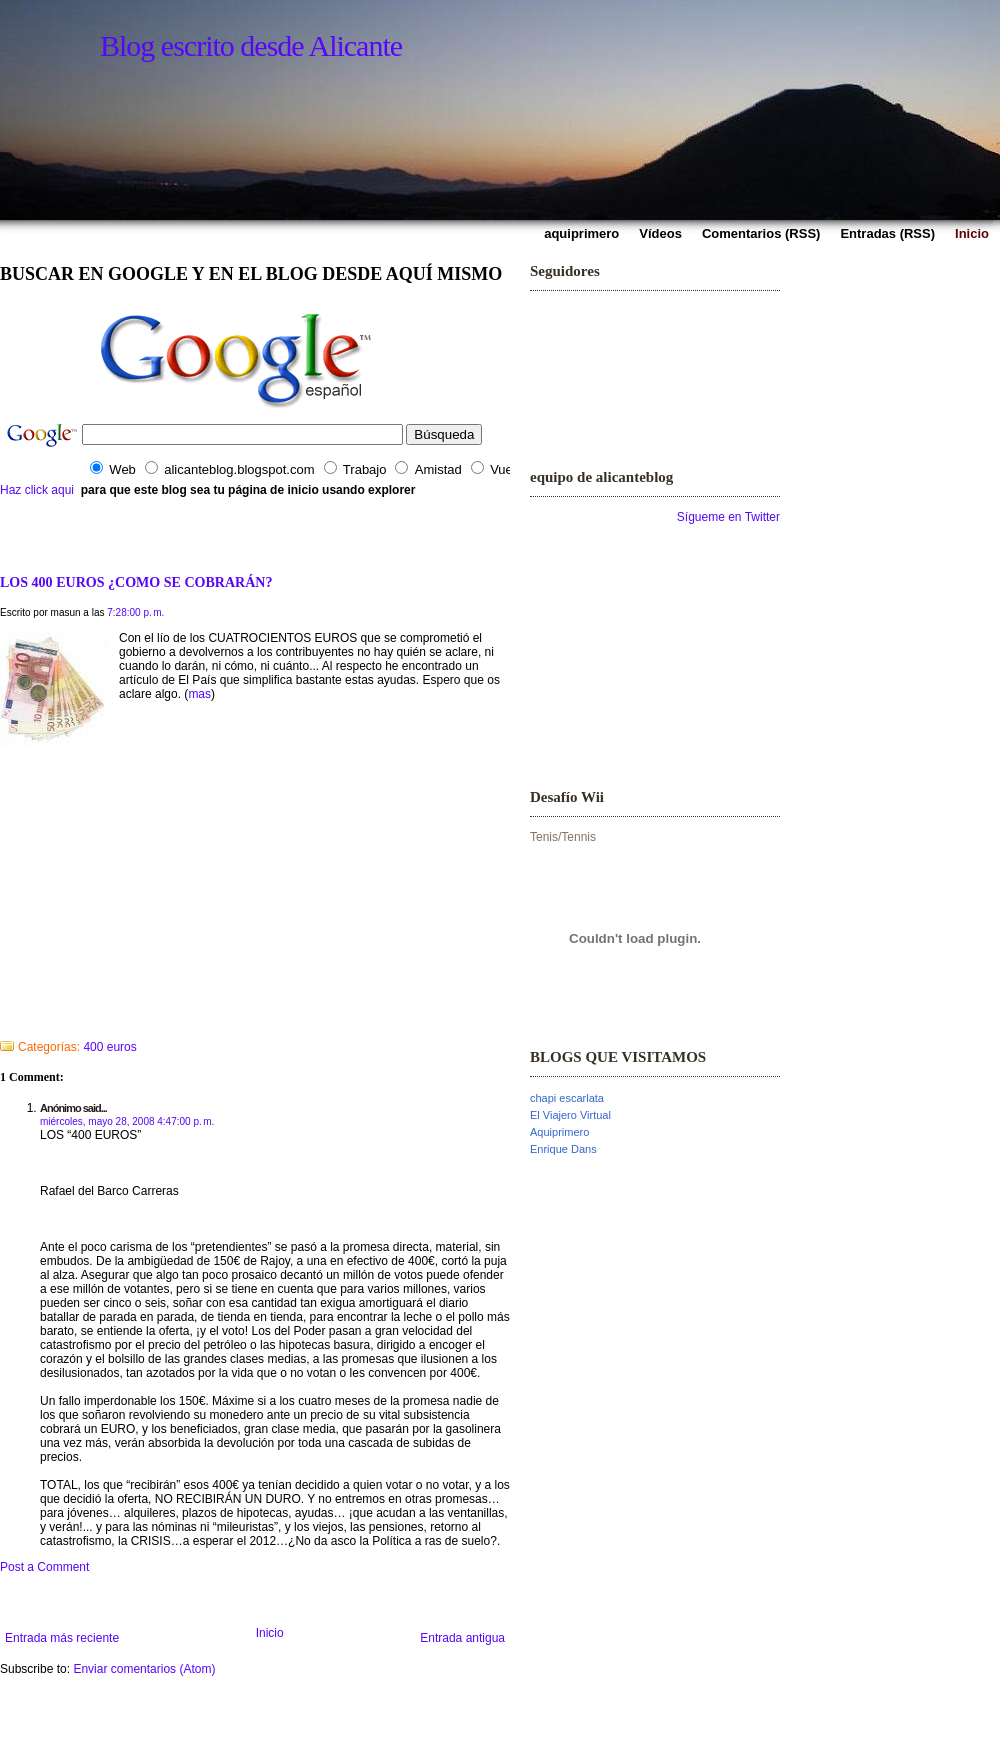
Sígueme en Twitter (728, 517)
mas (199, 694)
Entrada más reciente (62, 1638)
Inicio (270, 1633)
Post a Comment (44, 1567)
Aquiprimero (559, 1132)
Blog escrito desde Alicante (251, 45)
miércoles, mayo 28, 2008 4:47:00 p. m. (127, 1121)
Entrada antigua (462, 1638)
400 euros (109, 1047)
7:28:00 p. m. (135, 612)
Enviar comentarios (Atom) (144, 1669)
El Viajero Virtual (570, 1115)
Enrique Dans (563, 1149)
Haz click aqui (37, 490)
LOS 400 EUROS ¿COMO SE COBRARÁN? (136, 582)
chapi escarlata (567, 1098)
